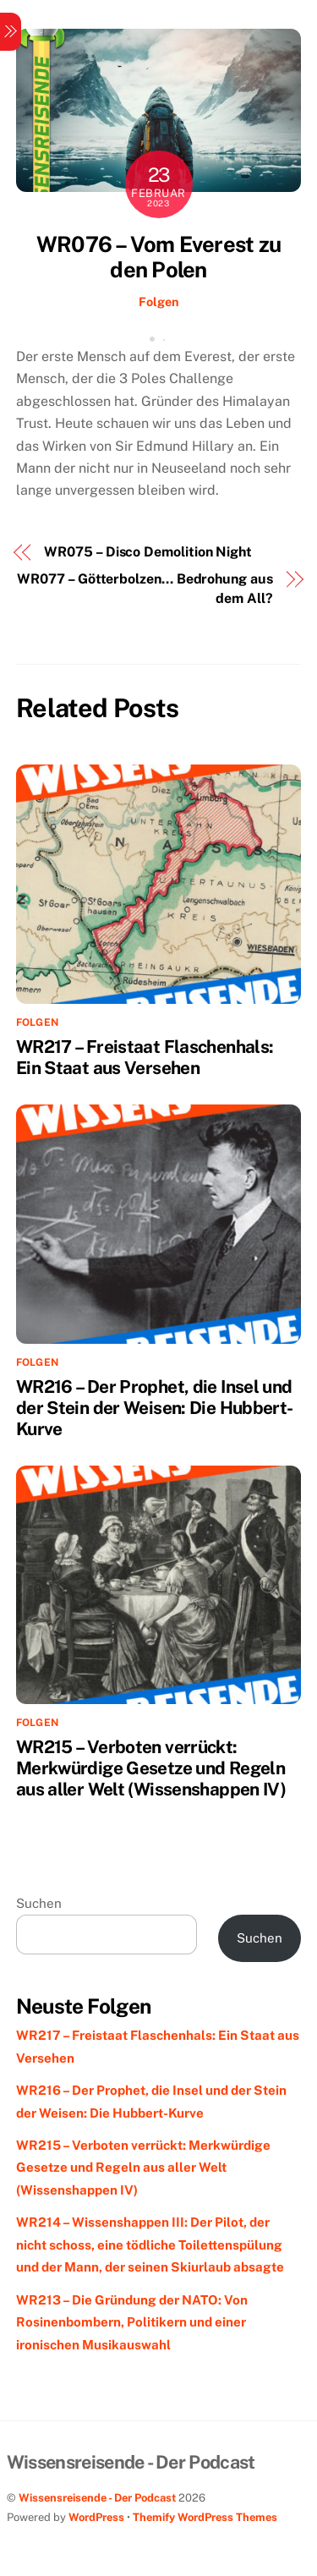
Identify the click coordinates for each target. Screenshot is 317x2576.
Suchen (39, 1903)
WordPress (96, 2517)
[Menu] (10, 32)
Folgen (159, 301)
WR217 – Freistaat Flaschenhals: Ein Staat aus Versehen (145, 1057)
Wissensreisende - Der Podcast (97, 2497)
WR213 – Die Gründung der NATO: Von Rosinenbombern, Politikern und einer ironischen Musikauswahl (132, 2322)
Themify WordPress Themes (205, 2517)
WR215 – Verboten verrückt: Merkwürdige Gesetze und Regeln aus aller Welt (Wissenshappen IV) (151, 1768)
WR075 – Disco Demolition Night (148, 552)
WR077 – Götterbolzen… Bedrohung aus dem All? (144, 588)
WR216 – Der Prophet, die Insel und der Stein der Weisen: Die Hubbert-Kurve (154, 1407)
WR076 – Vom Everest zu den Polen (158, 257)
